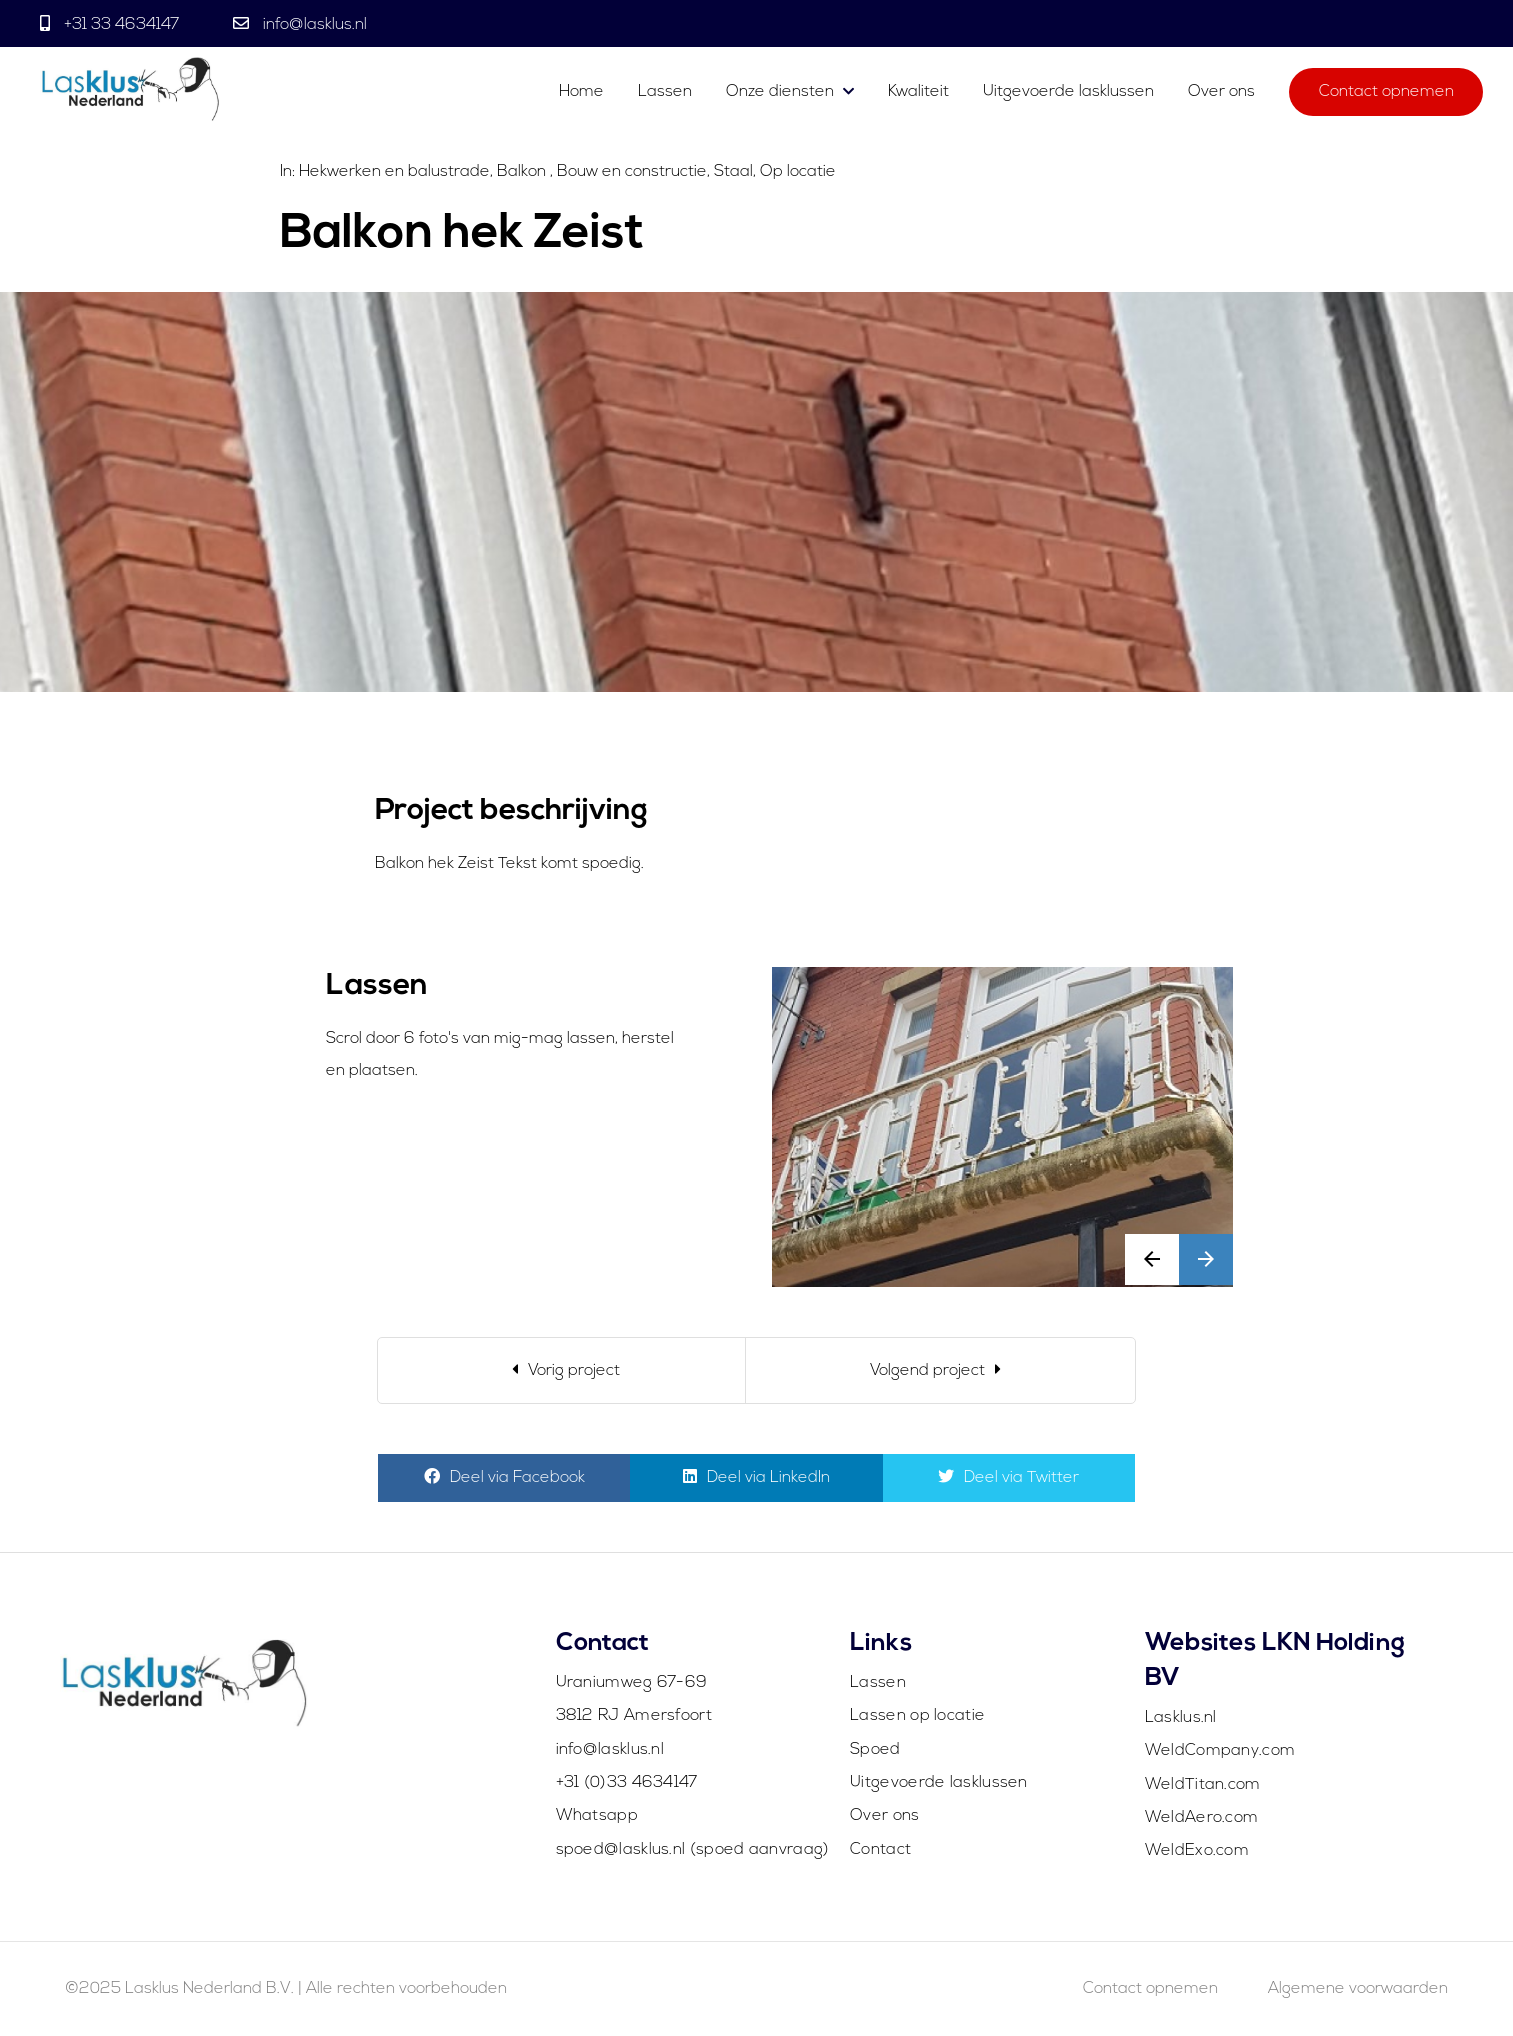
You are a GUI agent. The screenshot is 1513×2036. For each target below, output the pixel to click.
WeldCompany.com (1220, 1751)
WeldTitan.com (1203, 1785)
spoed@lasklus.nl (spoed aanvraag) (693, 1850)
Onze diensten (780, 92)
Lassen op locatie (917, 1716)
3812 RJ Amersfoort (634, 1716)
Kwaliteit (918, 92)
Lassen (667, 92)
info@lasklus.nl (313, 25)
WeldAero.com (1202, 1818)
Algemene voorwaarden (1358, 1989)
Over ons (1221, 92)
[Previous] (561, 1370)
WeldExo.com (1197, 1851)
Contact (880, 1850)
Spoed (875, 1750)
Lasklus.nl (1181, 1718)
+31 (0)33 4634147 (627, 1783)
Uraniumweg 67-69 (632, 1683)
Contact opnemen (1386, 92)
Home (581, 92)
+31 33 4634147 (121, 25)
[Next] (940, 1370)
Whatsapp (597, 1816)
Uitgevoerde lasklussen (1068, 92)
